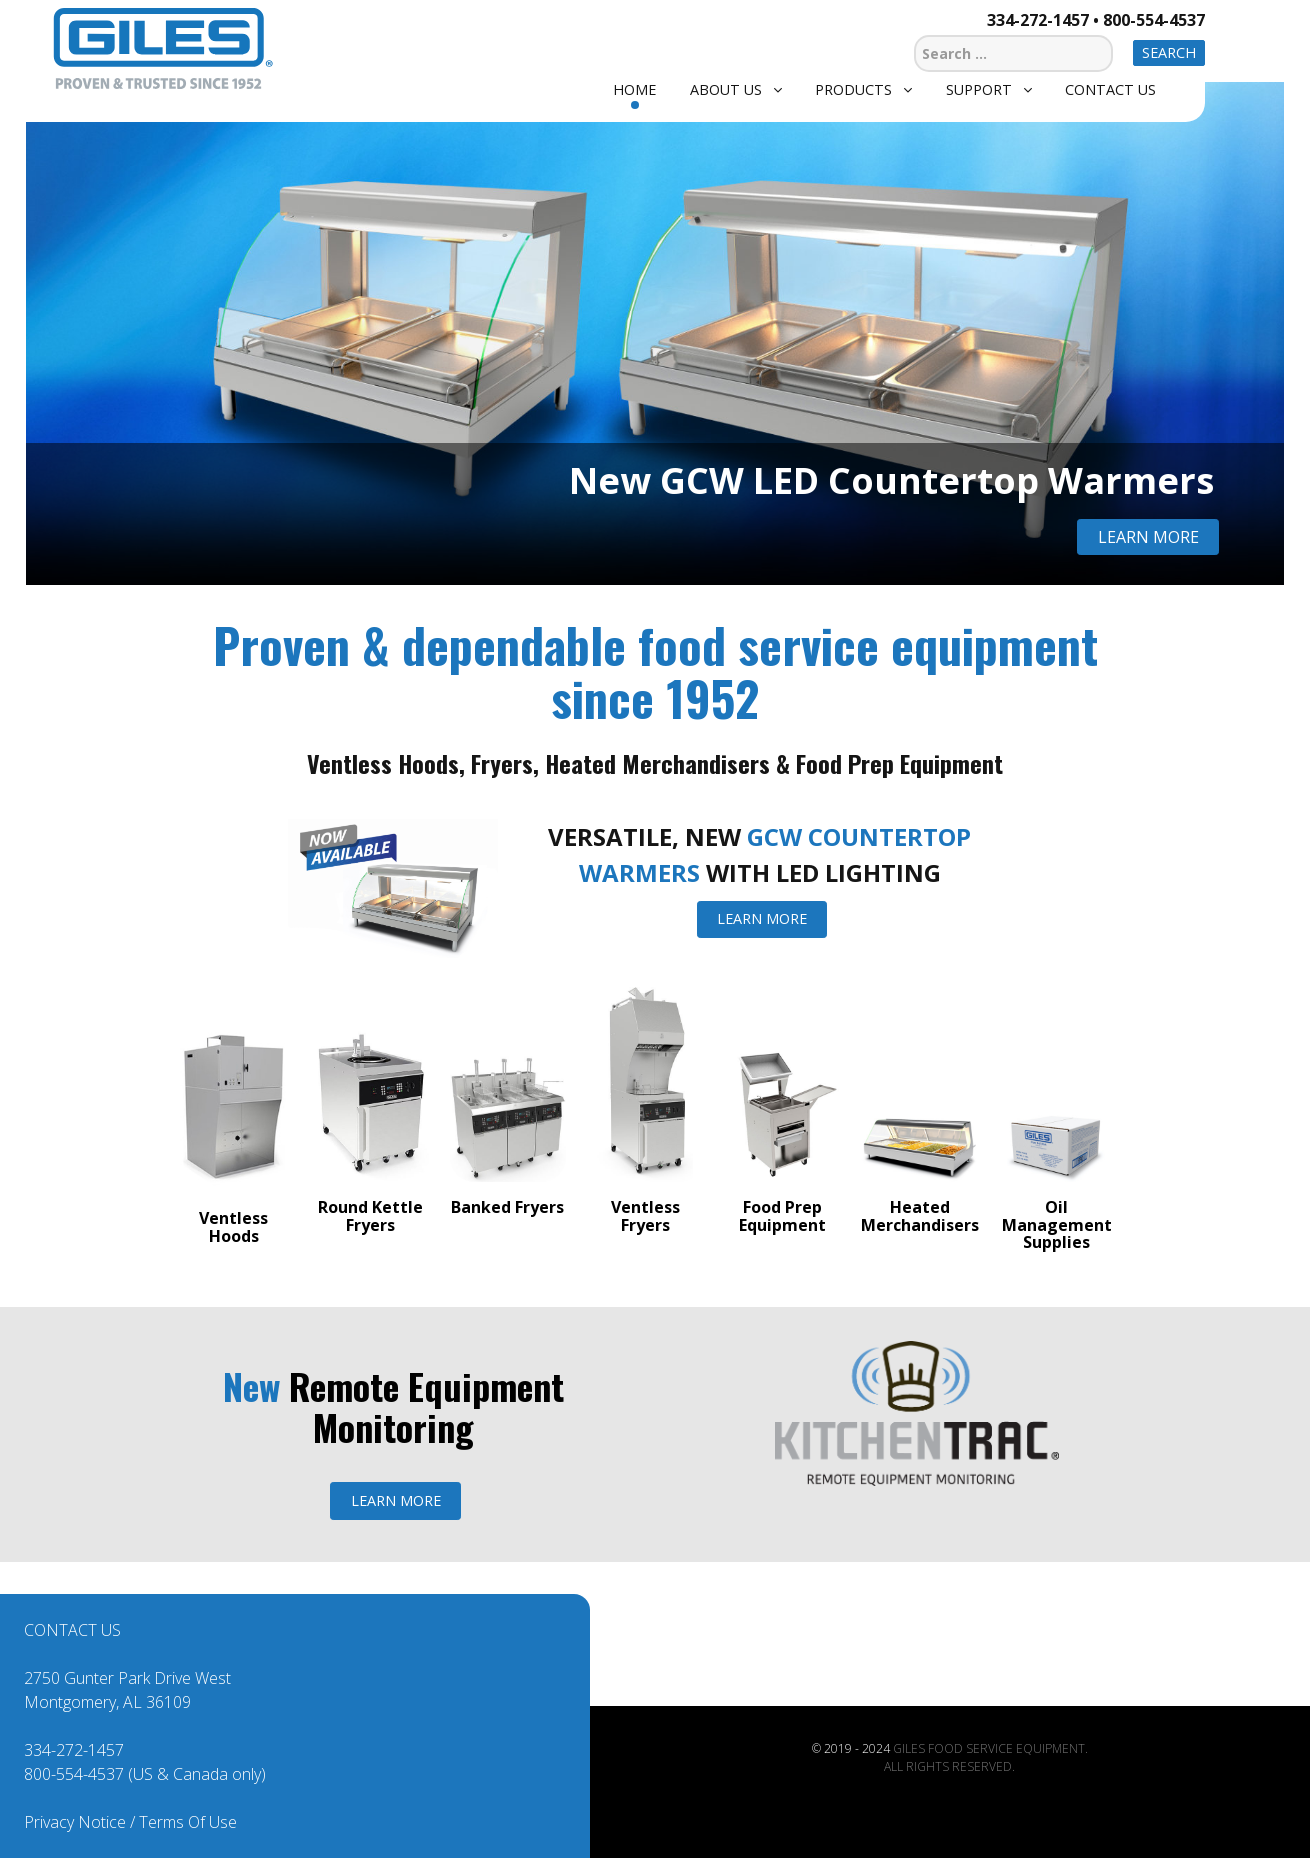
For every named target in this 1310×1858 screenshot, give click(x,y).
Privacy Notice (75, 1822)
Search (1169, 52)
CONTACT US (72, 1630)
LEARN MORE (762, 918)
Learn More (1148, 537)
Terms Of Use (188, 1822)
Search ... (914, 32)
